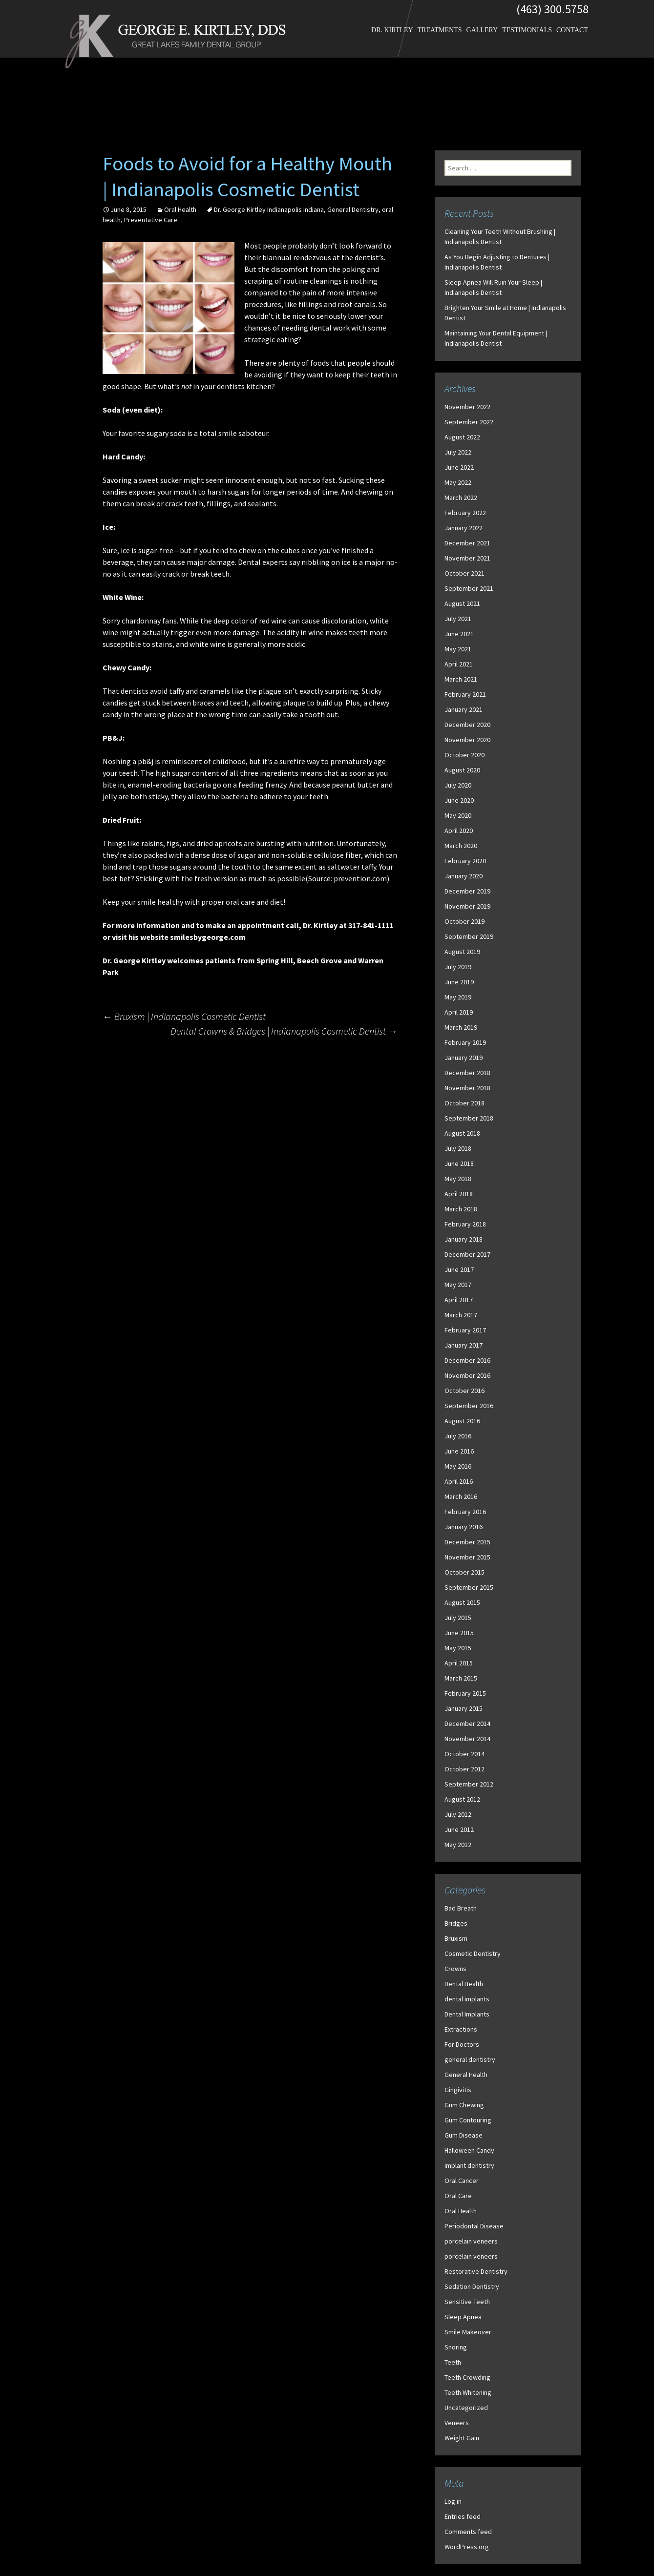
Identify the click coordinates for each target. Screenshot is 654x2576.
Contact (572, 30)
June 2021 (459, 633)
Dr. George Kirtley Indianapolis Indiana (269, 209)
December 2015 (467, 1541)
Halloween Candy (469, 2150)
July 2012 (457, 1814)
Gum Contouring (467, 2120)
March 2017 (460, 1314)
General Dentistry (353, 209)
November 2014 (467, 1738)
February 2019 (465, 1042)
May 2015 (457, 1647)
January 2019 (463, 1057)
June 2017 (459, 1269)
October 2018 (464, 1103)
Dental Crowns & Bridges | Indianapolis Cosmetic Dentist (284, 1031)
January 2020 (463, 876)
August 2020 (462, 770)
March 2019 (460, 1027)
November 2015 (467, 1557)
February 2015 (465, 1693)
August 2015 (462, 1602)
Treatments (440, 30)
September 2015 (468, 1587)
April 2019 (458, 1012)
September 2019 (468, 936)
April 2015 (458, 1663)
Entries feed (462, 2516)
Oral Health (180, 209)
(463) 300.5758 (552, 9)
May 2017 (457, 1284)
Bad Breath (460, 1908)
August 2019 (462, 951)
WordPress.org (466, 2546)
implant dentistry (469, 2165)
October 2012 (464, 1769)
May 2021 (457, 648)
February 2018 (465, 1224)
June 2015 (459, 1632)
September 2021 (468, 588)
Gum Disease (463, 2135)
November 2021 (467, 558)
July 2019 (457, 966)
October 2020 (464, 754)
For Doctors (461, 2044)
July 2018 (457, 1148)
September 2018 (468, 1118)
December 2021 (467, 543)
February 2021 (465, 694)
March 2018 (460, 1209)
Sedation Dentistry (471, 2286)
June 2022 (459, 467)
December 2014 (467, 1723)
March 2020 (460, 845)
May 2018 (457, 1178)
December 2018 (467, 1072)
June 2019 (459, 981)
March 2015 (460, 1678)
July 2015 (457, 1617)
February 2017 (465, 1330)
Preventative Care (150, 219)
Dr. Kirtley (392, 30)
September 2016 (468, 1405)
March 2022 (460, 497)
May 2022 (457, 482)
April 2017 (458, 1299)
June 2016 (459, 1451)
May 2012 (457, 1844)
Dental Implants (466, 2014)
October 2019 (464, 921)
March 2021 (460, 679)
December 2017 (467, 1254)
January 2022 (463, 527)
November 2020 (467, 739)
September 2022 (468, 421)
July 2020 (457, 785)
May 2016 (457, 1466)
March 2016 (460, 1496)
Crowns (455, 1968)
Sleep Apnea (463, 2316)
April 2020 (458, 830)
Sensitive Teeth (467, 2301)
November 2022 (467, 406)
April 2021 (458, 664)
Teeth (452, 2362)
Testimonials (527, 30)
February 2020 (465, 860)
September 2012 (468, 1784)
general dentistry (469, 2059)
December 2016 (467, 1360)
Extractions (460, 2029)
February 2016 (465, 1511)
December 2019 (467, 891)
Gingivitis (457, 2089)
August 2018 (462, 1133)
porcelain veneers (471, 2241)
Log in (453, 2501)
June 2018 (459, 1163)
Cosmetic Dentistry (472, 1953)
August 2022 (462, 437)
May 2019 (457, 997)
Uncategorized (466, 2407)
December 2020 (467, 724)
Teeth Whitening (467, 2392)
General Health (465, 2074)
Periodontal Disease (474, 2226)
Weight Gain (461, 2437)
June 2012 (459, 1829)
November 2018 (467, 1087)
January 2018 (463, 1239)
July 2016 (457, 1436)
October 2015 (464, 1572)
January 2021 (463, 709)
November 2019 (467, 906)
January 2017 (463, 1345)
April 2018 (458, 1193)
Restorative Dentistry (475, 2271)
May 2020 (457, 815)
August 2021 (462, 603)
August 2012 (462, 1799)
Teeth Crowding (467, 2377)
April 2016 (458, 1481)
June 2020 (459, 800)
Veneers (456, 2422)
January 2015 (463, 1708)
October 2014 (464, 1753)
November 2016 (467, 1375)
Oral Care (458, 2195)
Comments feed (468, 2531)
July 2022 (457, 452)
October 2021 (464, 573)
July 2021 (457, 618)
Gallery (482, 30)
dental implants (466, 1998)
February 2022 (465, 512)
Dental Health (463, 1983)
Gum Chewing (464, 2104)
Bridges (455, 1923)
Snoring (455, 2347)
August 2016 (462, 1420)
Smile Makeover (467, 2331)
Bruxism (455, 1938)
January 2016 (463, 1526)
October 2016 (464, 1390)
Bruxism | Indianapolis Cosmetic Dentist (184, 1016)
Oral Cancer (461, 2180)
